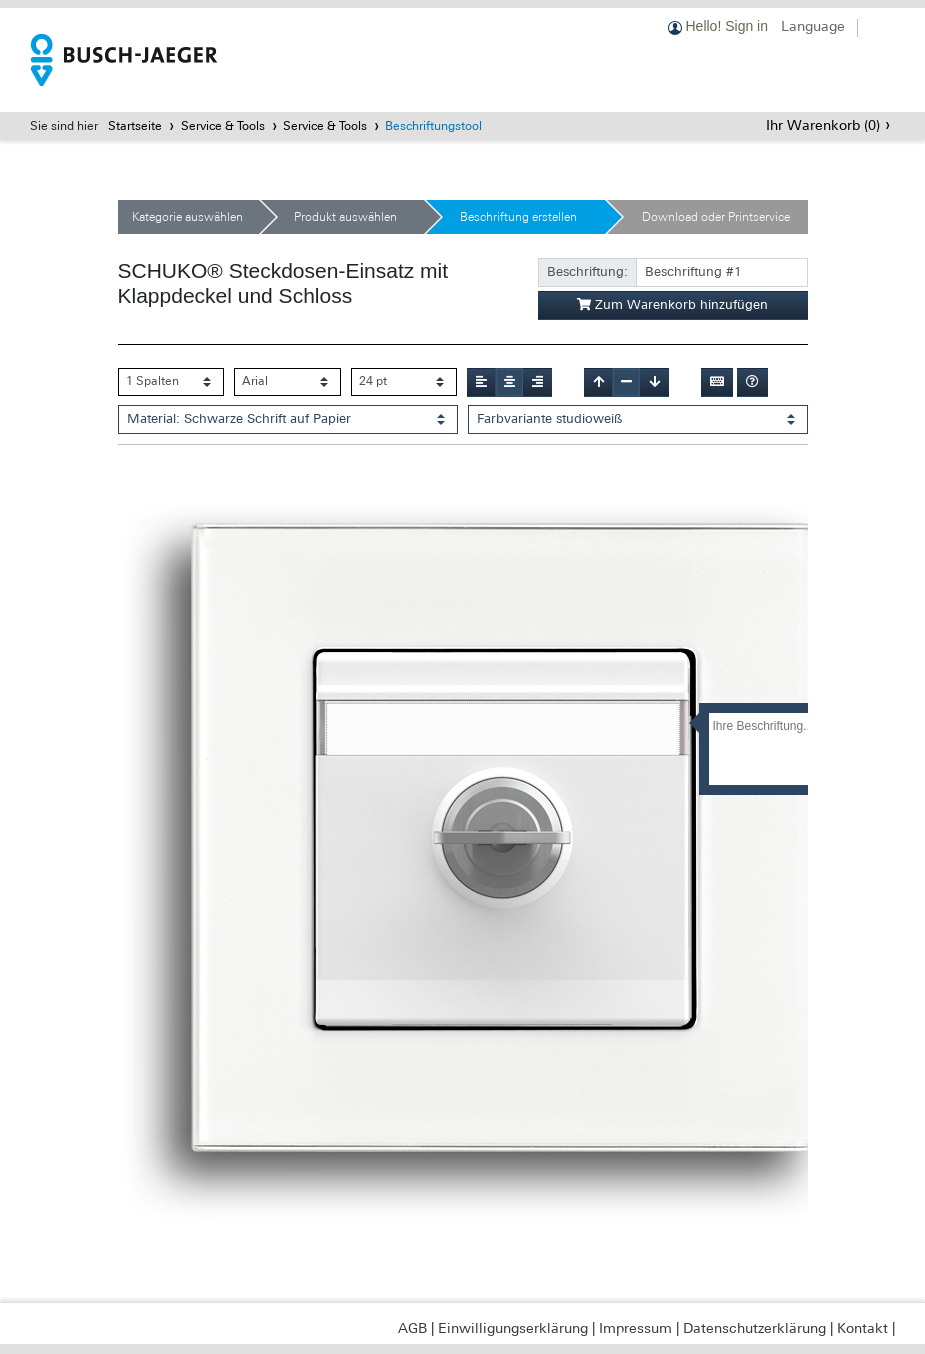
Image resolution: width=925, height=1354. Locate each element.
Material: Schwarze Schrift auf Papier (239, 418)
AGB (412, 1328)
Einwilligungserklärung (513, 1328)
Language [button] (813, 26)
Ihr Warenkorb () (823, 125)
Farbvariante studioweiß (549, 418)
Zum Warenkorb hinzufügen (672, 304)
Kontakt (862, 1328)
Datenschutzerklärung (754, 1328)
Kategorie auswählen (187, 217)
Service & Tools (223, 126)
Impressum (635, 1328)
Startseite (135, 126)
